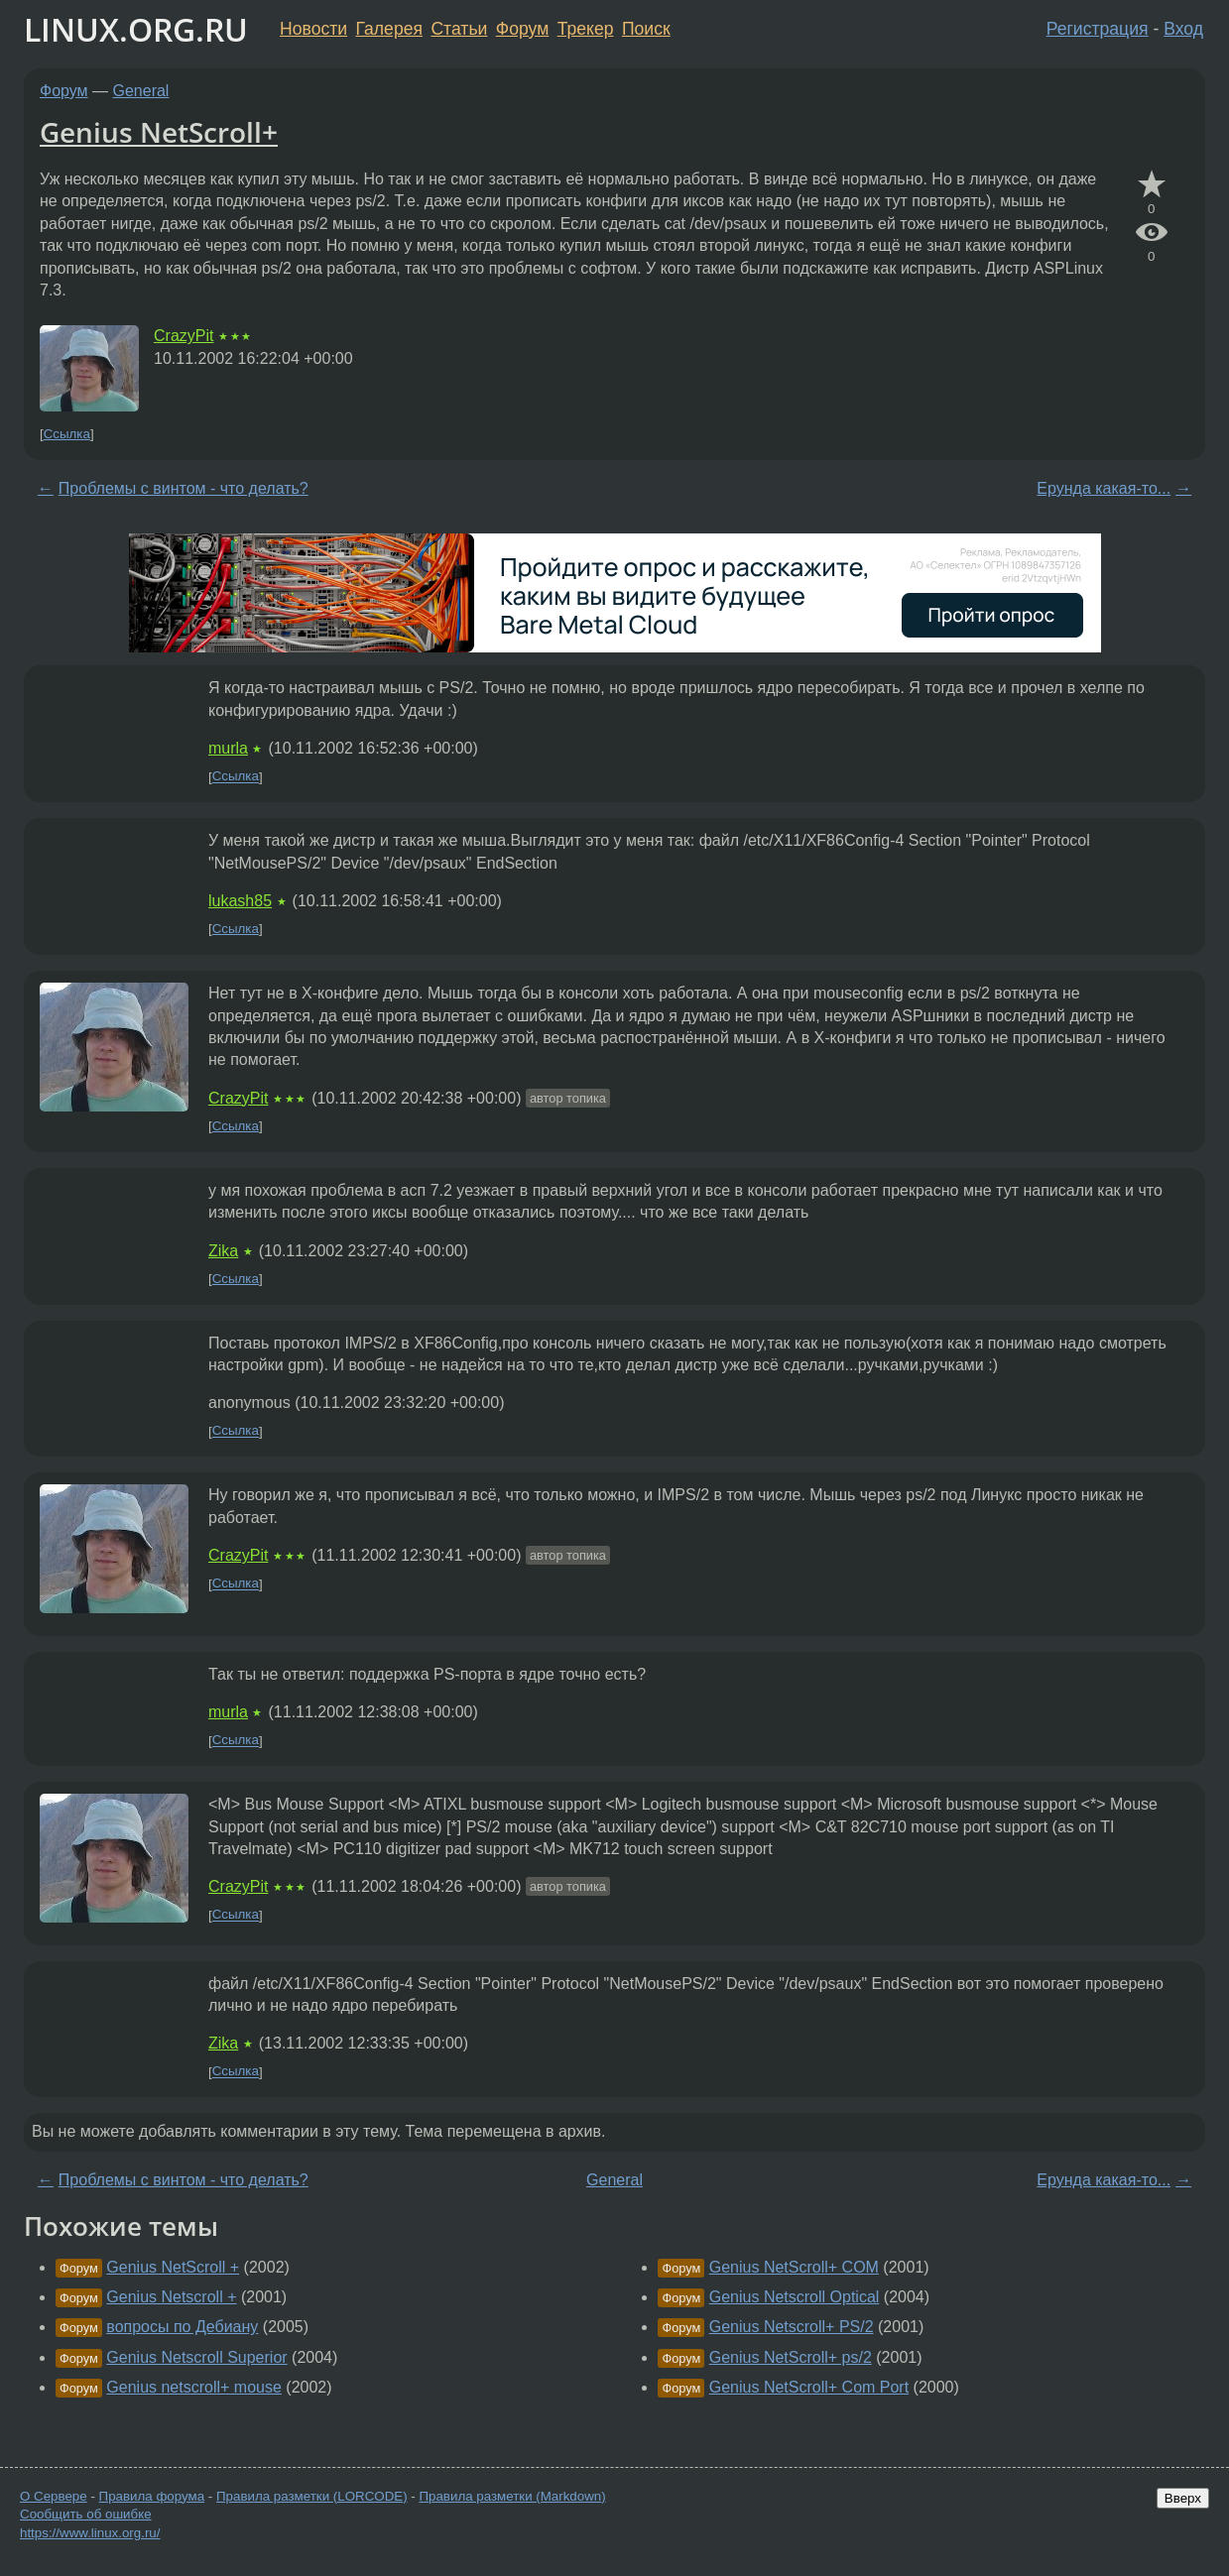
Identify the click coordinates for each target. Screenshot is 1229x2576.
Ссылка (67, 433)
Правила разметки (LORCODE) (312, 2496)
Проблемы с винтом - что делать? (183, 488)
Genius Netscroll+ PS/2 (791, 2326)
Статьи (458, 29)
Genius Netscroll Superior (196, 2357)
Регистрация (1097, 29)
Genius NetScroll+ (159, 132)
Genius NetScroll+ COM (794, 2267)
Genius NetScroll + (172, 2267)
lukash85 (240, 900)
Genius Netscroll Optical (794, 2296)
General (141, 90)
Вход (1183, 29)
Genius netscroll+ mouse (194, 2387)
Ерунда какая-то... (1103, 488)
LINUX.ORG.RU (136, 29)
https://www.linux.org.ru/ (90, 2532)
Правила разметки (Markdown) (512, 2496)
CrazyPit (183, 335)
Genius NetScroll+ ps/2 (790, 2357)
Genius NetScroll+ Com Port (809, 2387)
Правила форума (152, 2496)
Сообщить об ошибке (86, 2514)
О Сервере (53, 2496)
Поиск (646, 29)
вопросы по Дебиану (182, 2326)
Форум (522, 29)
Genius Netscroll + (171, 2296)
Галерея (389, 29)
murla (228, 748)
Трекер (585, 29)
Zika (223, 1250)
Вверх (1183, 2498)
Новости (313, 29)
